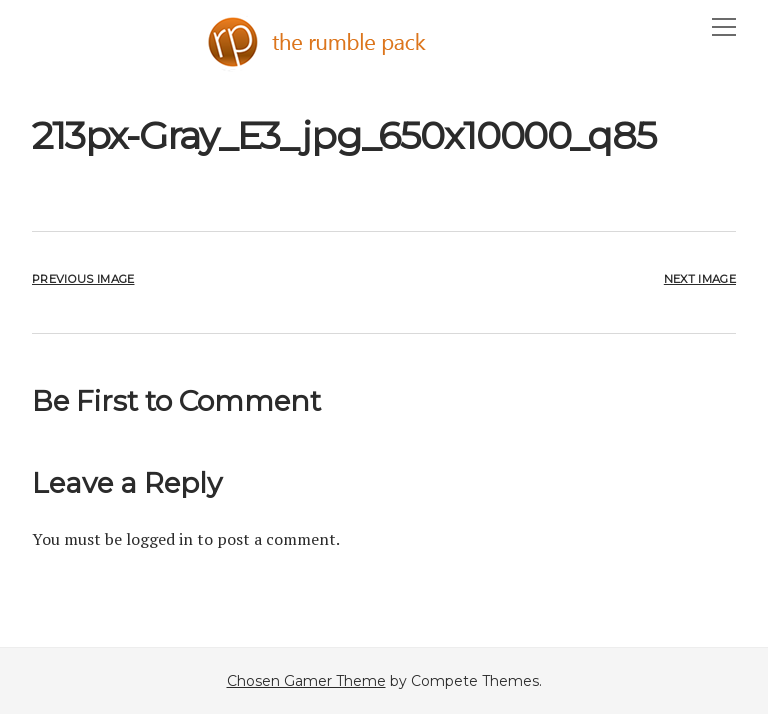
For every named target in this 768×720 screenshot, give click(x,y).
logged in (159, 539)
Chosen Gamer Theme (306, 681)
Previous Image (83, 279)
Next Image (700, 279)
